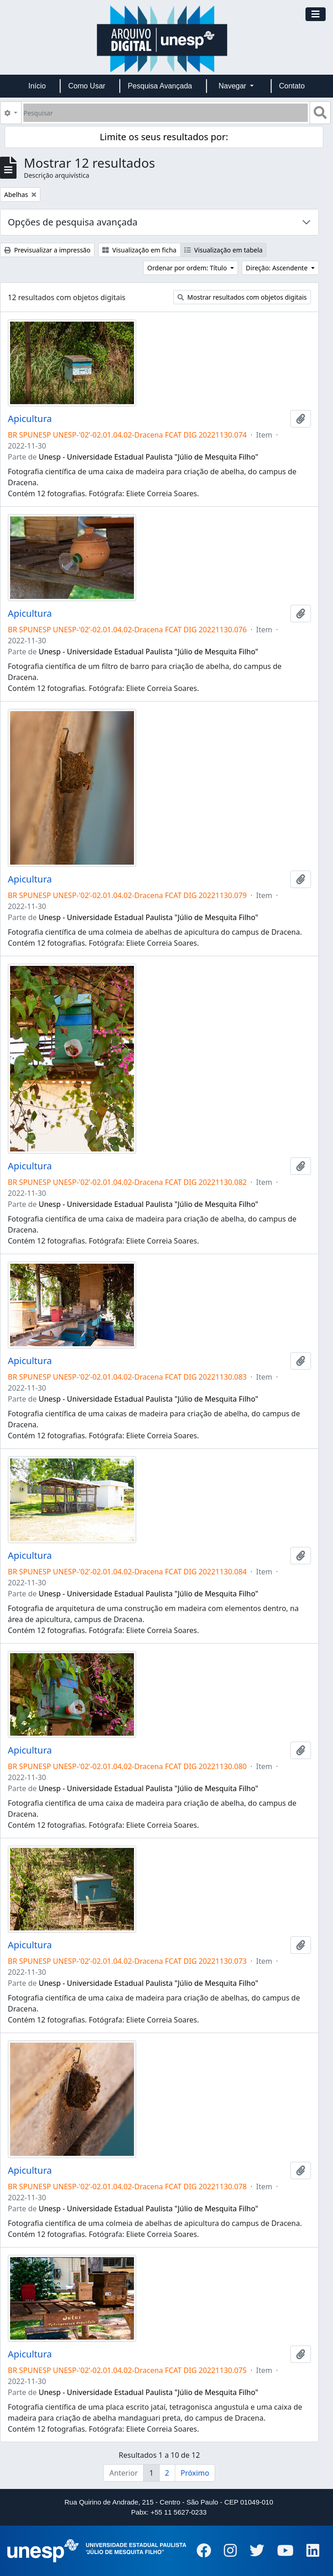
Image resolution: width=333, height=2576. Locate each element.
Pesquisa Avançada (160, 86)
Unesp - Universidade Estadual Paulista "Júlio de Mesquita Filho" (148, 457)
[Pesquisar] (165, 112)
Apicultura (30, 418)
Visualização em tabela (223, 250)
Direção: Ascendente (277, 267)
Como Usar (86, 86)
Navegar (233, 86)
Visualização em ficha (139, 250)
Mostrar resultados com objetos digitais (242, 297)
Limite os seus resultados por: (164, 137)
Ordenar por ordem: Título (187, 267)
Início (37, 86)
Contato (292, 86)
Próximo (195, 2473)
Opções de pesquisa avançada (73, 222)
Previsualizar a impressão (47, 250)
